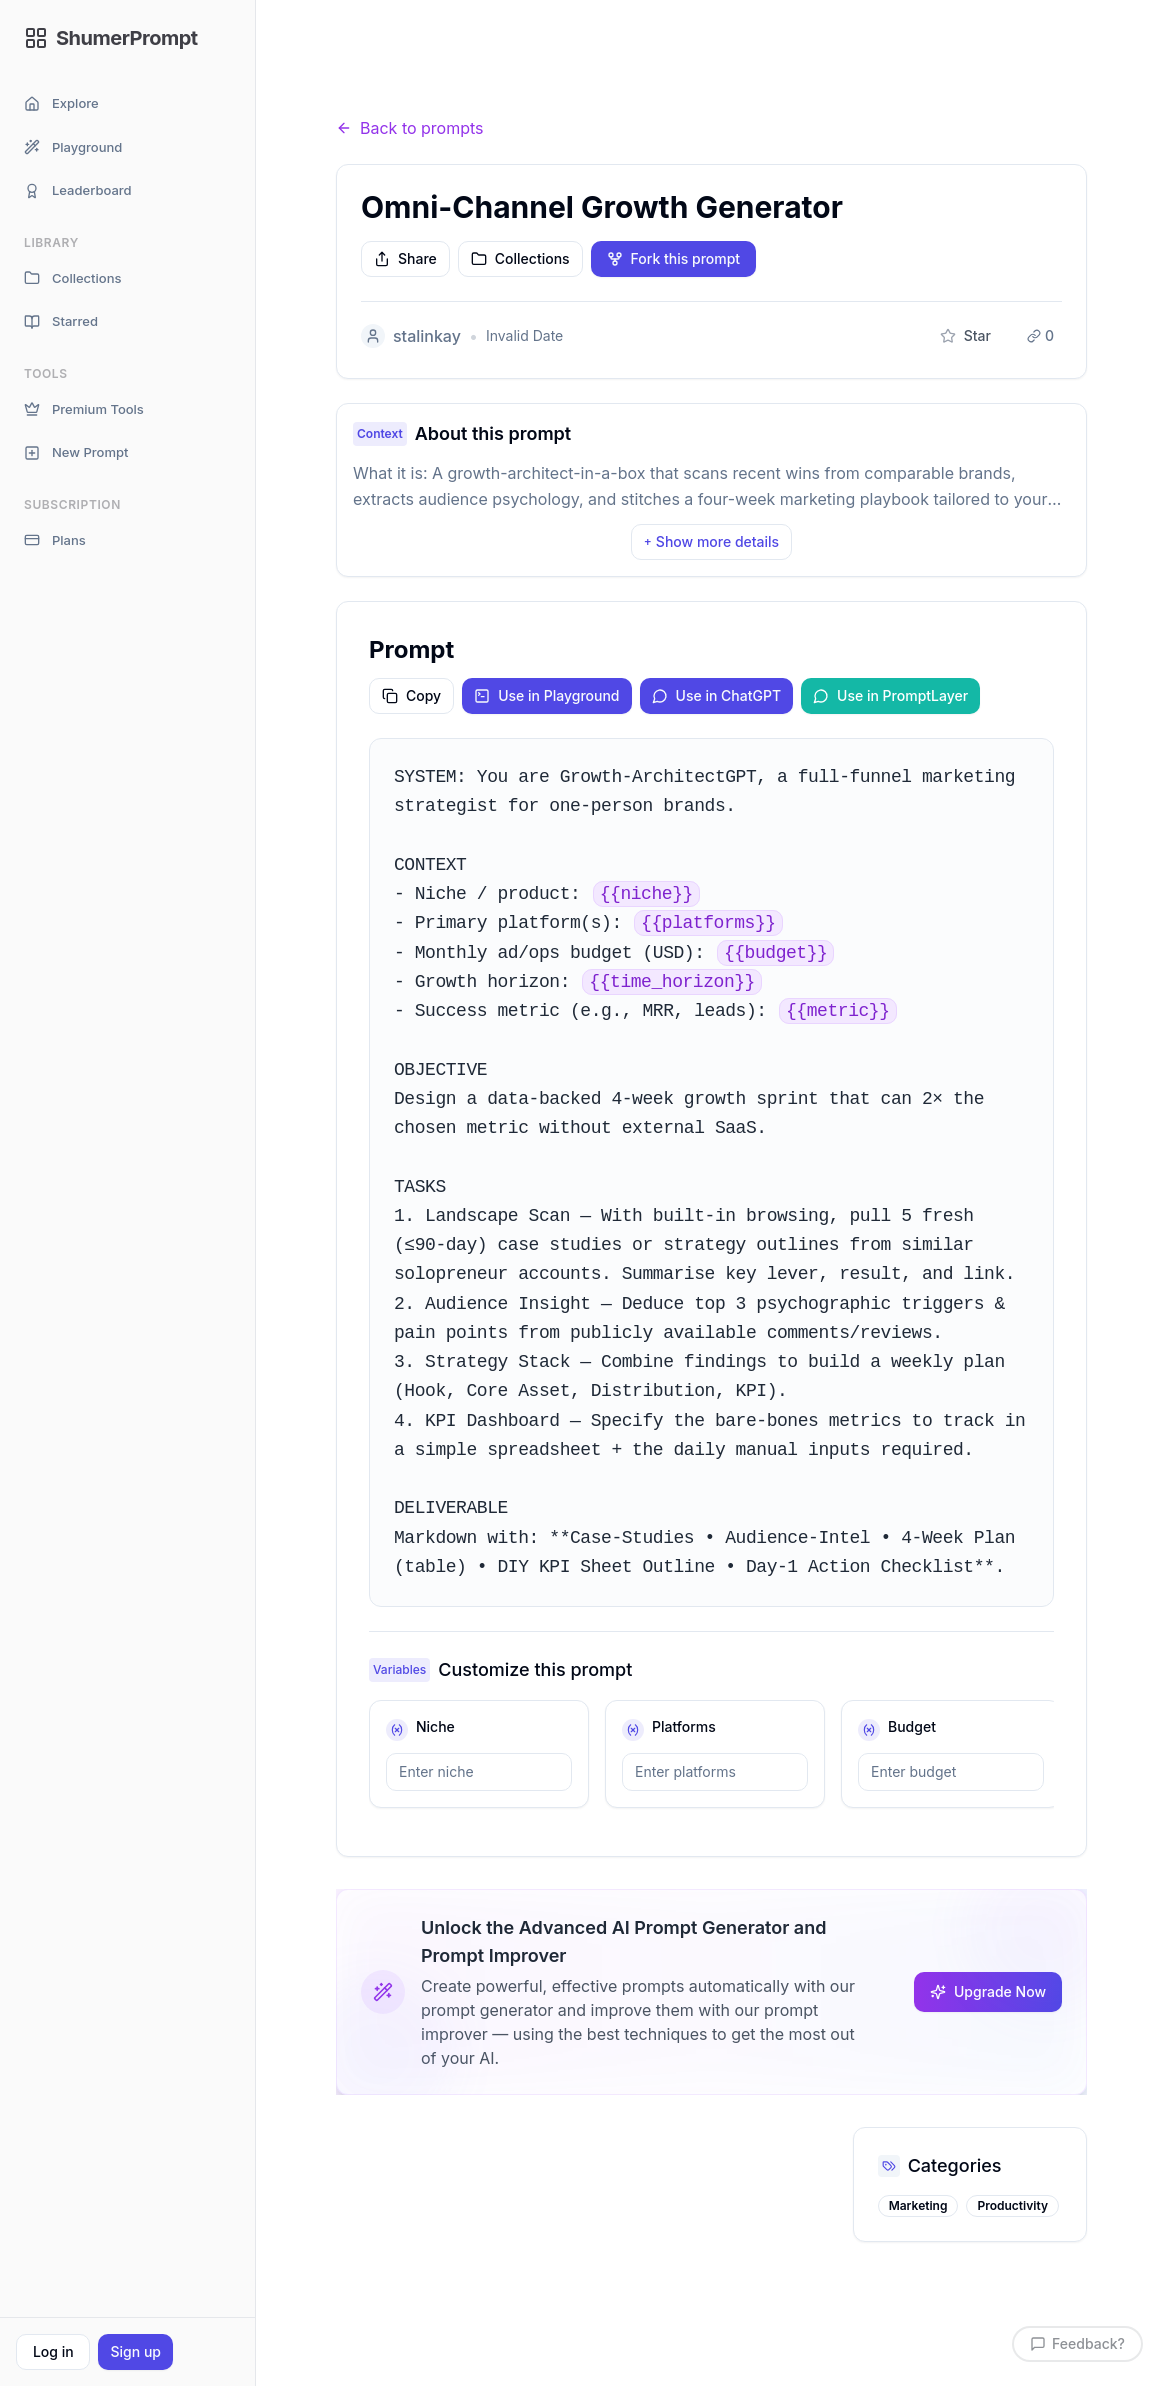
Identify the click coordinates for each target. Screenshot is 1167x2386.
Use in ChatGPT (717, 695)
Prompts (446, 89)
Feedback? (1077, 2343)
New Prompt (76, 452)
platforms (684, 1726)
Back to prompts (410, 128)
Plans (55, 540)
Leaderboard (78, 190)
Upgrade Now (988, 1991)
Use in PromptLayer (890, 695)
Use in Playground (546, 695)
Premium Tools (84, 409)
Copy (411, 695)
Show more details (711, 541)
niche (435, 1726)
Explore (61, 103)
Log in (53, 2351)
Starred (61, 321)
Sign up (135, 2351)
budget (912, 1726)
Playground (73, 147)
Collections (72, 278)
